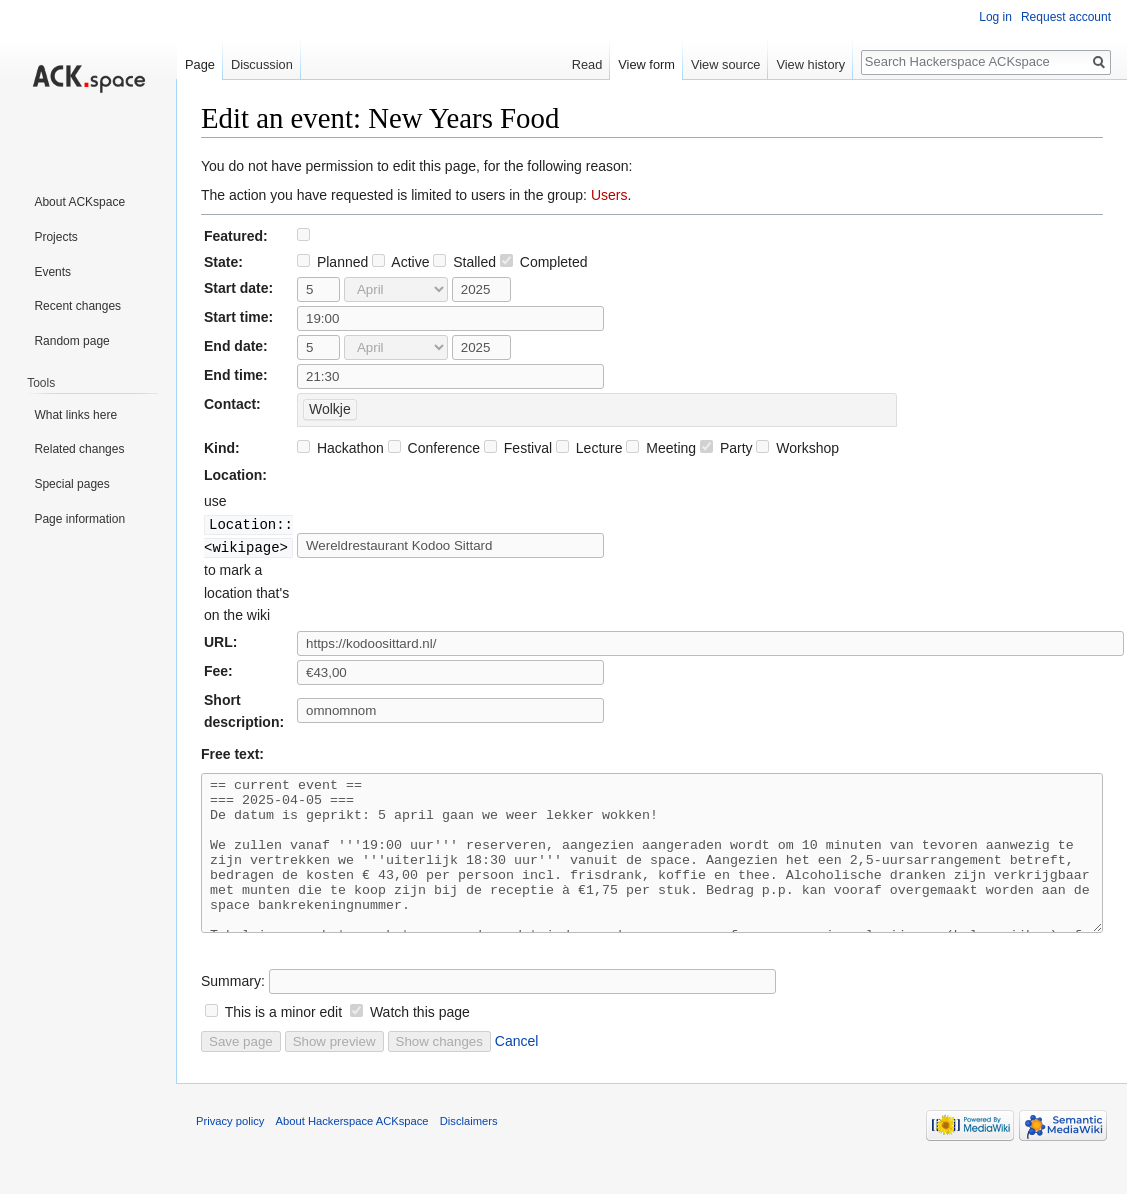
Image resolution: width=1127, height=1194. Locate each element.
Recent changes (77, 306)
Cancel (517, 1069)
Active (400, 262)
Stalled (464, 262)
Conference (434, 448)
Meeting (661, 448)
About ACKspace (79, 202)
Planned (332, 262)
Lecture (589, 448)
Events (52, 272)
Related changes (79, 449)
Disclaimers (469, 1149)
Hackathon (340, 448)
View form (646, 64)
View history (810, 64)
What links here (75, 415)
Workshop (797, 448)
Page (200, 64)
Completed (544, 262)
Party (726, 448)
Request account (1066, 17)
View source (725, 64)
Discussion (262, 64)
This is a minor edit (283, 1040)
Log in (995, 17)
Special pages (71, 484)
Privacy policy (230, 1149)
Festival (518, 448)
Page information (79, 519)
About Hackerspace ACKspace (352, 1149)
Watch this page (420, 1040)
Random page (71, 341)
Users (609, 195)
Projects (55, 237)
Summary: (233, 1009)
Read (587, 64)
